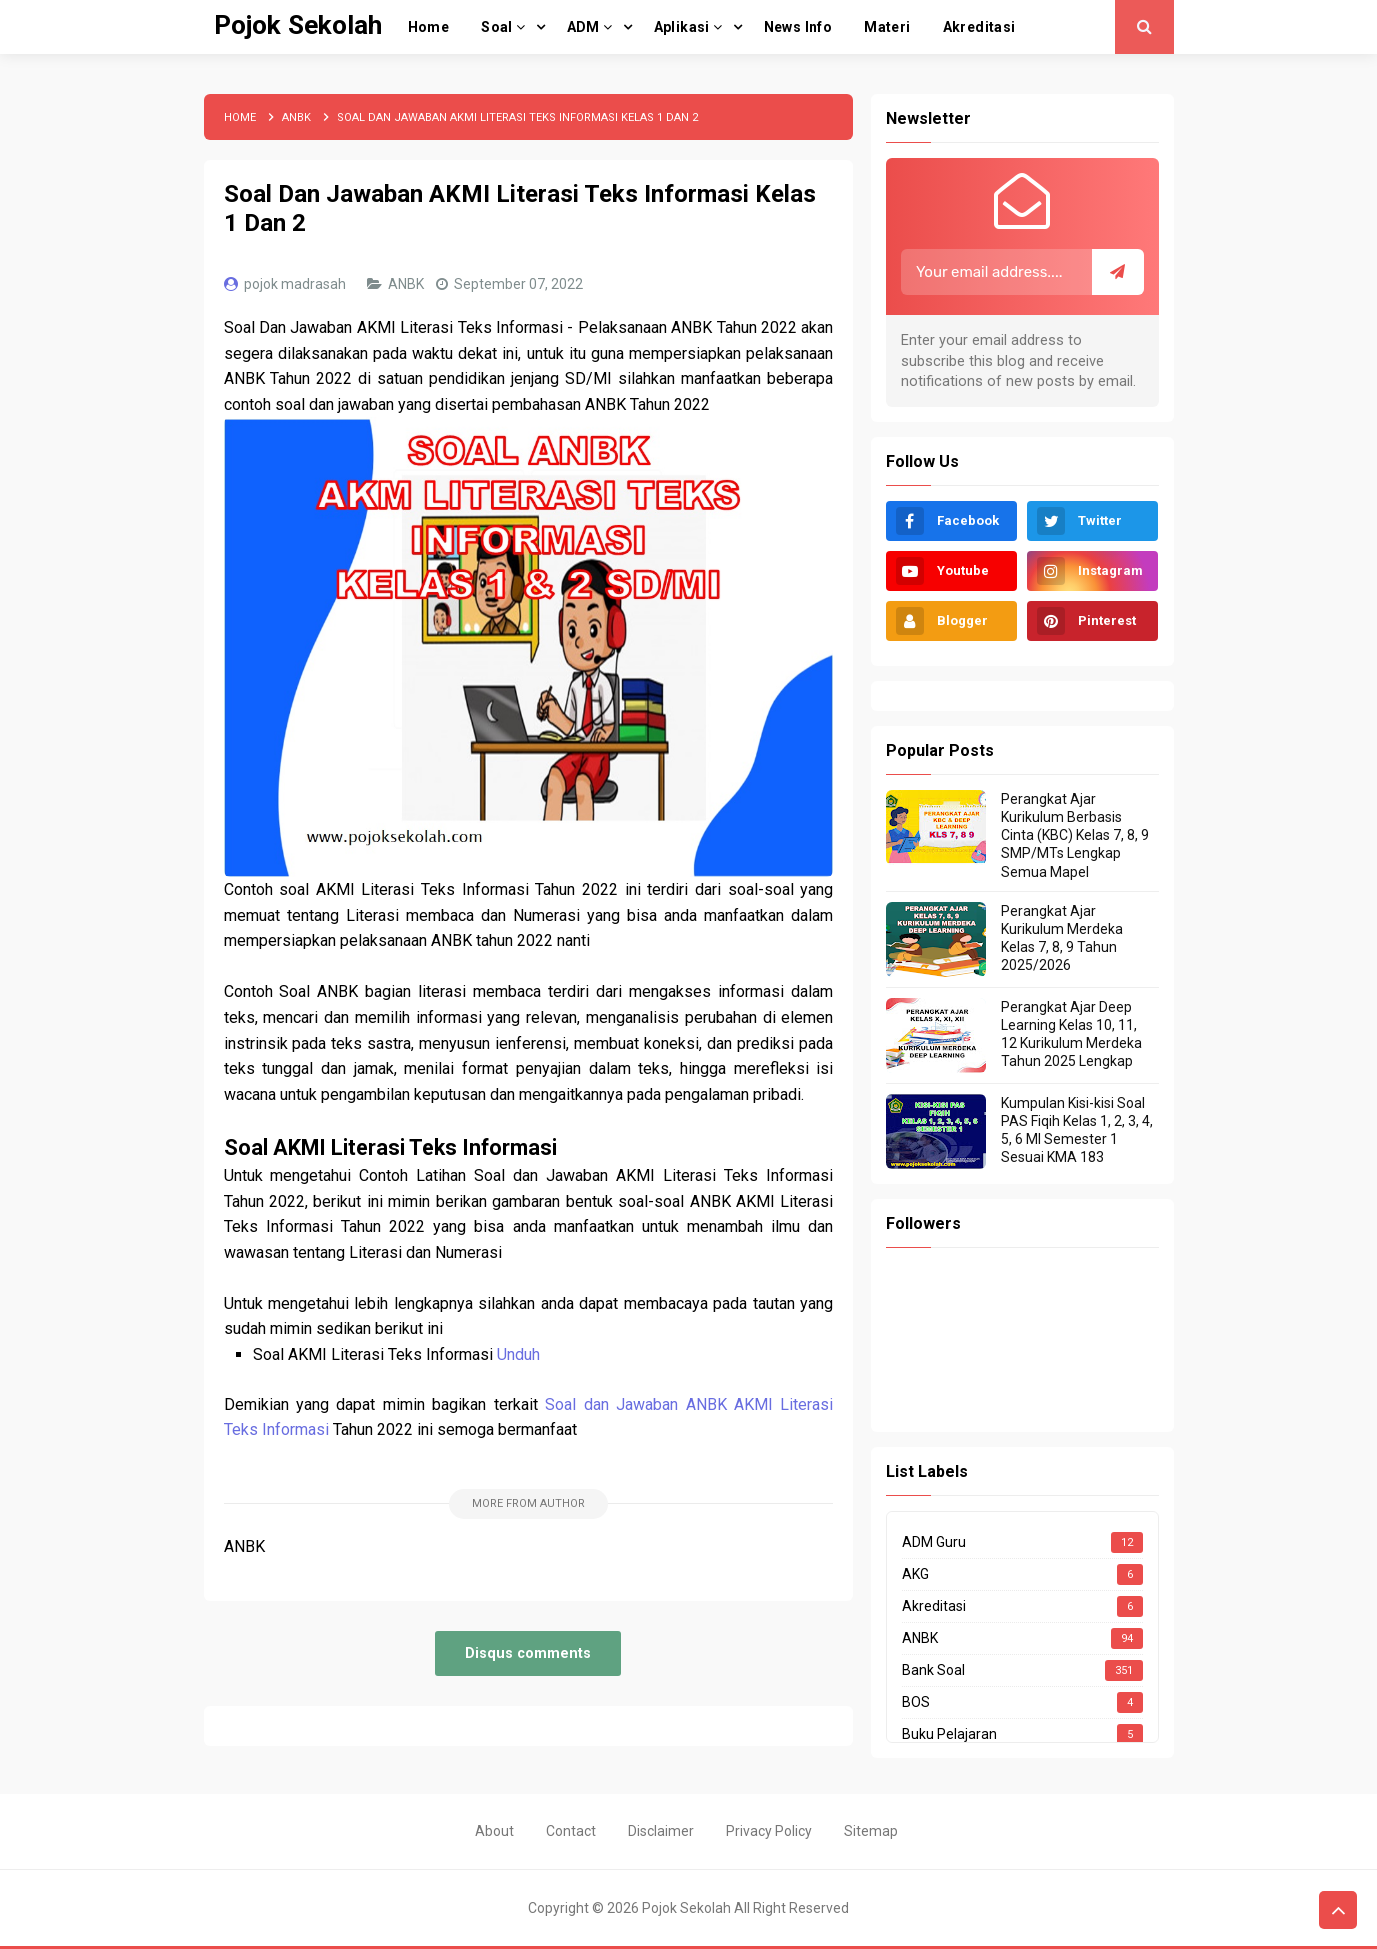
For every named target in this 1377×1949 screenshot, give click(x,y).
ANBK (407, 284)
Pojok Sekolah (686, 1908)
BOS (916, 1702)
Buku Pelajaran (949, 1734)
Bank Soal (933, 1670)
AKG (915, 1574)
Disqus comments (528, 1653)
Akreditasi (934, 1606)
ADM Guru (934, 1542)
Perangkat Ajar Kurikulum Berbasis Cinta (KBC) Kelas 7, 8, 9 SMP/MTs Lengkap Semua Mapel (1075, 835)
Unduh (518, 1354)
